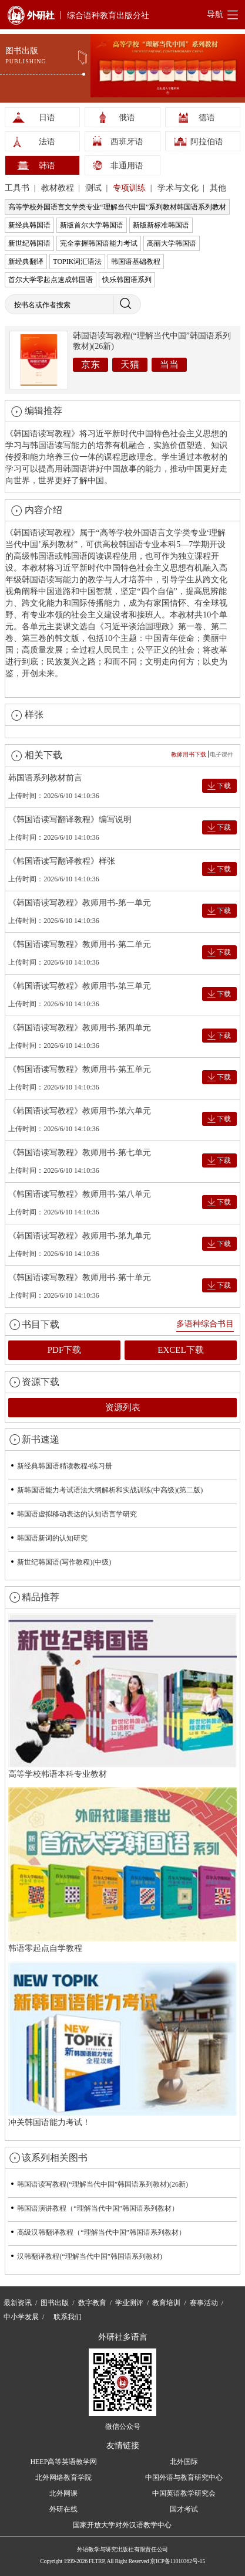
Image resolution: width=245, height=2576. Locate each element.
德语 (207, 117)
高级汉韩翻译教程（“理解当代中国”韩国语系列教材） (101, 2232)
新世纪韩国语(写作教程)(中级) (64, 1562)
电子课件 (221, 754)
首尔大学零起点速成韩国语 (50, 280)
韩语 (47, 165)
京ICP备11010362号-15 (177, 2561)
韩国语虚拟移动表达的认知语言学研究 (77, 1514)
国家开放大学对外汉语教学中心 (122, 2525)
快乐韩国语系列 (127, 280)
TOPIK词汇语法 (77, 261)
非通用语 (126, 165)
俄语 (127, 117)
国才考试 (184, 2509)
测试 (94, 188)
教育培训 (166, 2303)
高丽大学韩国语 (171, 243)
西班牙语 (126, 141)
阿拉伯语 (206, 141)
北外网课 (63, 2493)
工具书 (18, 188)
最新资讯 (18, 2303)
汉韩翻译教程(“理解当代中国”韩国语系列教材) (89, 2256)
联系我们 (67, 2317)
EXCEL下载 (180, 1350)
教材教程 (58, 188)
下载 (224, 786)
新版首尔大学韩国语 (91, 225)
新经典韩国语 (29, 225)
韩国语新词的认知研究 (52, 1538)
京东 (90, 364)
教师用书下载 (188, 754)
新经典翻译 (25, 261)
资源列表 (122, 1407)
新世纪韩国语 (29, 243)
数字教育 (92, 2303)
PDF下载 (65, 1350)
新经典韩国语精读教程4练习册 (64, 1466)
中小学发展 (21, 2317)
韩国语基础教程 (135, 261)
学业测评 (129, 2303)
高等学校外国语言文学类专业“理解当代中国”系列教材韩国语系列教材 (117, 207)
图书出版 (55, 2303)
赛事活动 (204, 2303)
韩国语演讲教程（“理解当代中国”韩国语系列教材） (98, 2208)
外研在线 (63, 2509)
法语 (47, 141)
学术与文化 (179, 188)
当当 (169, 364)
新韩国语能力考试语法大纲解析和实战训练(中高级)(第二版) (110, 1490)
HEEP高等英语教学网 (63, 2462)
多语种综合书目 (205, 1323)
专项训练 (130, 188)
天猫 (129, 364)
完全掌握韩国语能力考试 (98, 243)
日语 (47, 117)
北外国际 (184, 2462)
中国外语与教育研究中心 (184, 2477)
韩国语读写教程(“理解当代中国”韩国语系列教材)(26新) (102, 2184)
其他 (218, 188)
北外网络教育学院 (63, 2477)
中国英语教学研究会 (184, 2493)
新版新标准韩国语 (161, 225)
